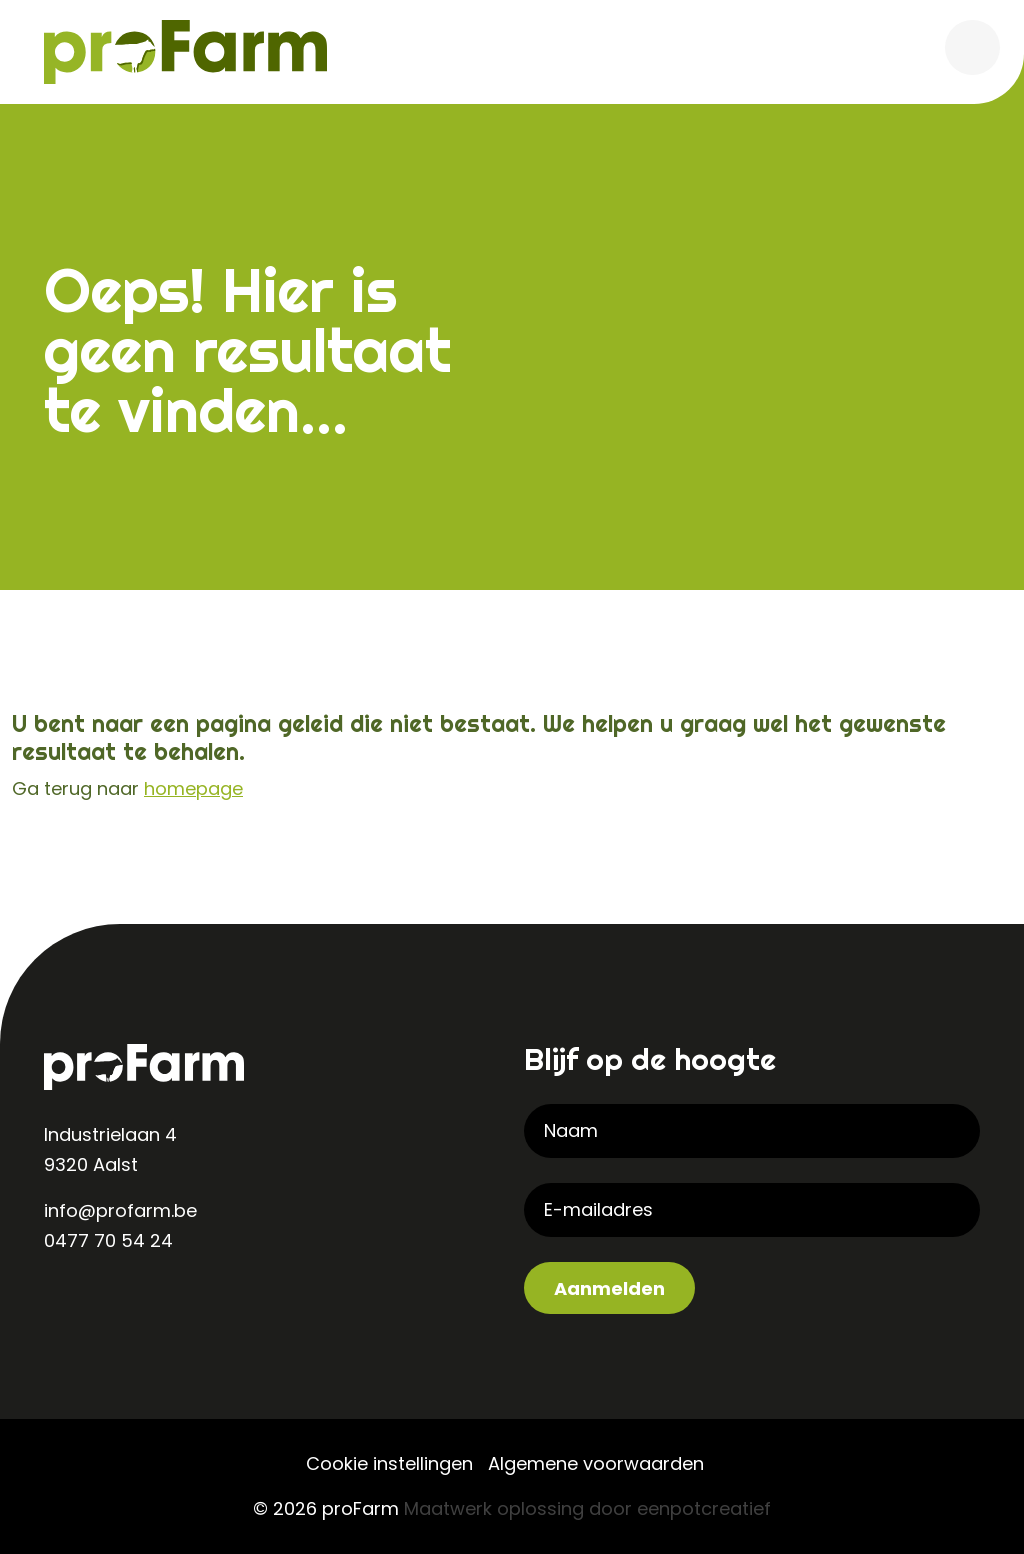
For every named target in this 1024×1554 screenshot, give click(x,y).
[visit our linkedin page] (64, 1306)
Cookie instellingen (389, 1463)
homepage (193, 788)
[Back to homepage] (185, 50)
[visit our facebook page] (144, 1306)
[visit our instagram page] (104, 1306)
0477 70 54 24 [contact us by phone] (108, 1240)
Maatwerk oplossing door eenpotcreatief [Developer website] (587, 1508)
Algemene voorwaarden (596, 1463)
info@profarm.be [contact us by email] (120, 1210)
